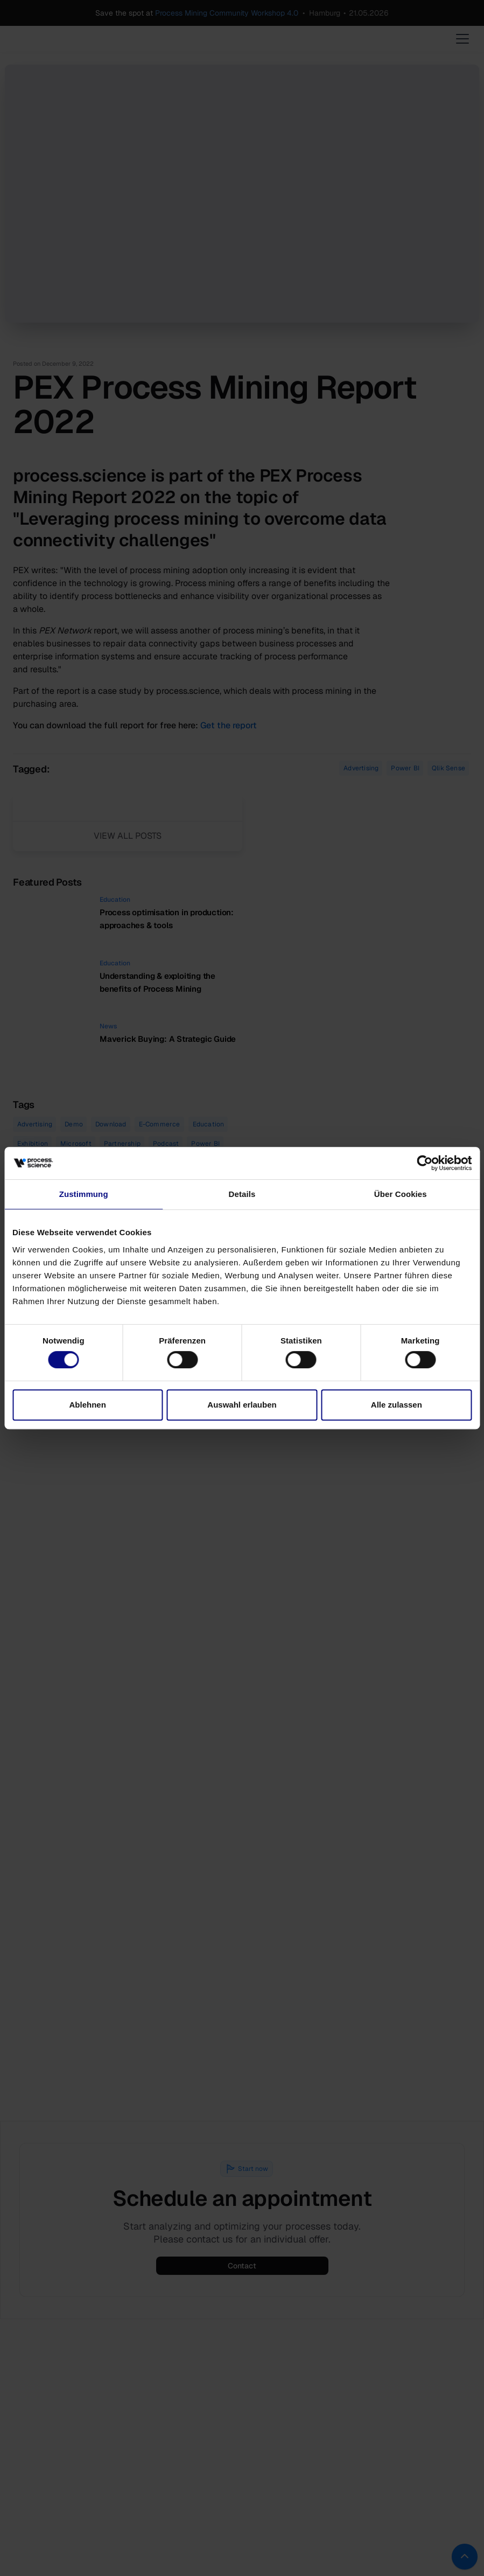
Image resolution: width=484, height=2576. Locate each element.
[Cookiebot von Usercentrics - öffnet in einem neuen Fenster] (424, 1163)
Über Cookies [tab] (400, 1194)
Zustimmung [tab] (83, 1194)
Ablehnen (87, 1404)
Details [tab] (242, 1194)
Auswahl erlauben (241, 1404)
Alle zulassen (396, 1404)
